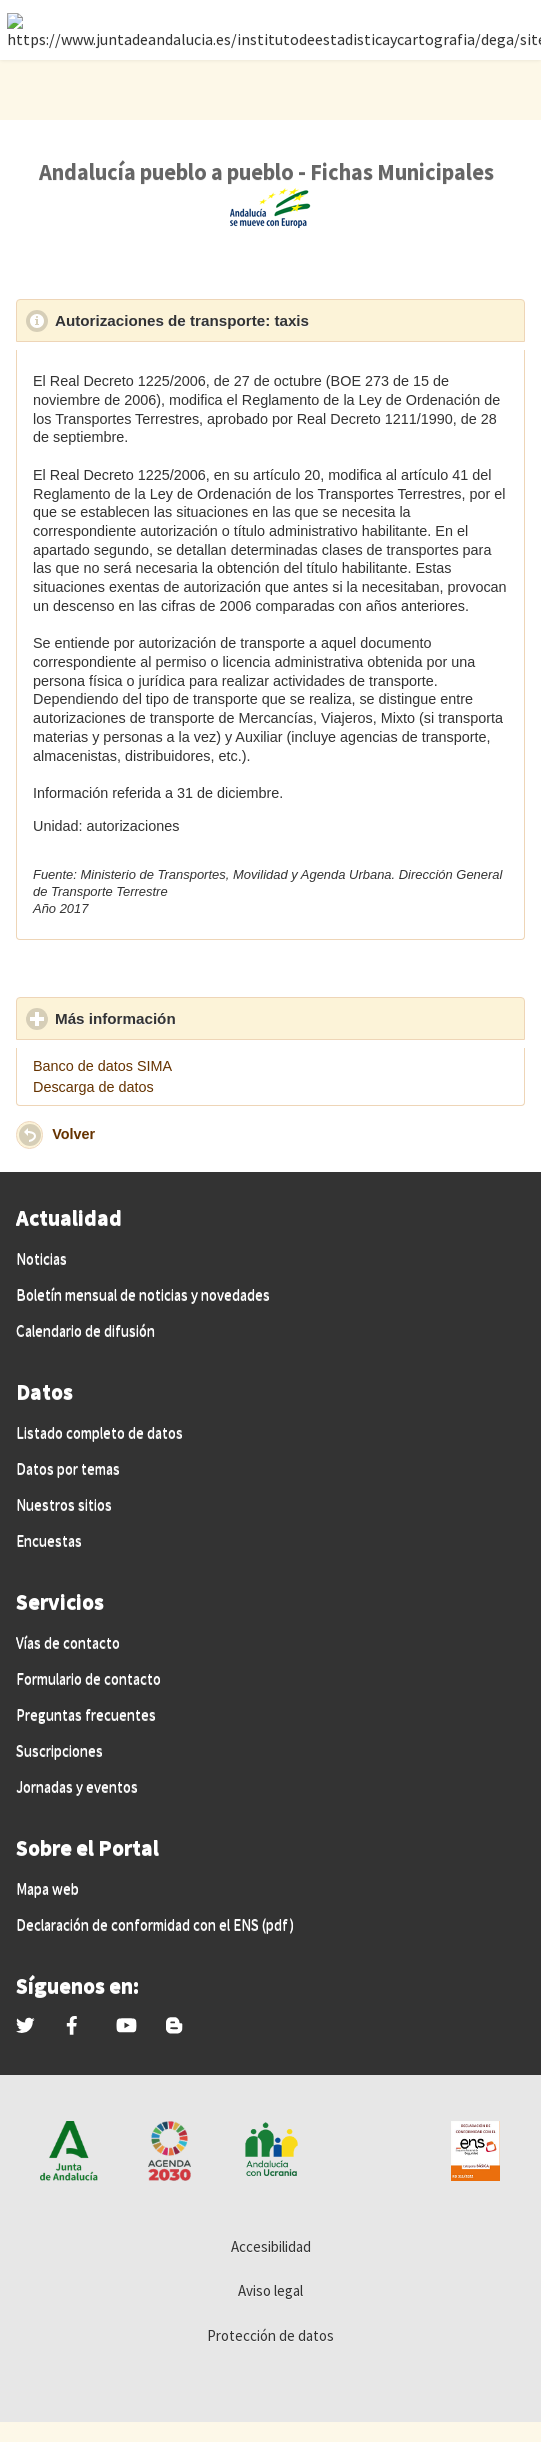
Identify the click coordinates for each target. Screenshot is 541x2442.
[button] (29, 1134)
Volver (73, 1134)
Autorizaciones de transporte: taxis (274, 320)
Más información (208, 1018)
